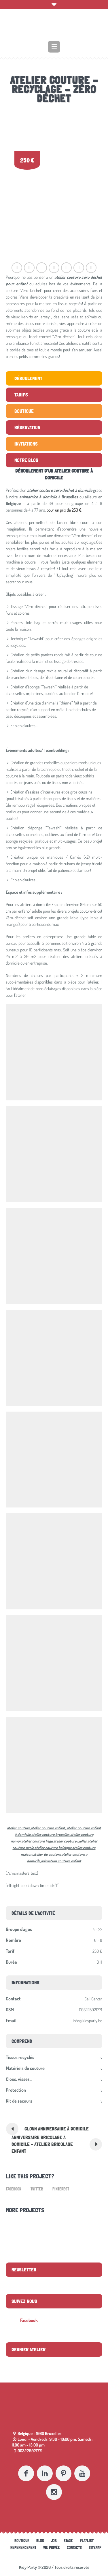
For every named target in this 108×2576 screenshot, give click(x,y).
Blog (40, 2540)
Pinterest (60, 2189)
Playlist (87, 2540)
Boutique (21, 2540)
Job (54, 2540)
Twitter (37, 2189)
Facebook (13, 2189)
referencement (23, 2547)
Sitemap (95, 2547)
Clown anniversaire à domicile (56, 2129)
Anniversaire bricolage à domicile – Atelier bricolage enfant (42, 2144)
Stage (68, 2540)
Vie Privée (51, 2547)
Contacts (74, 2547)
